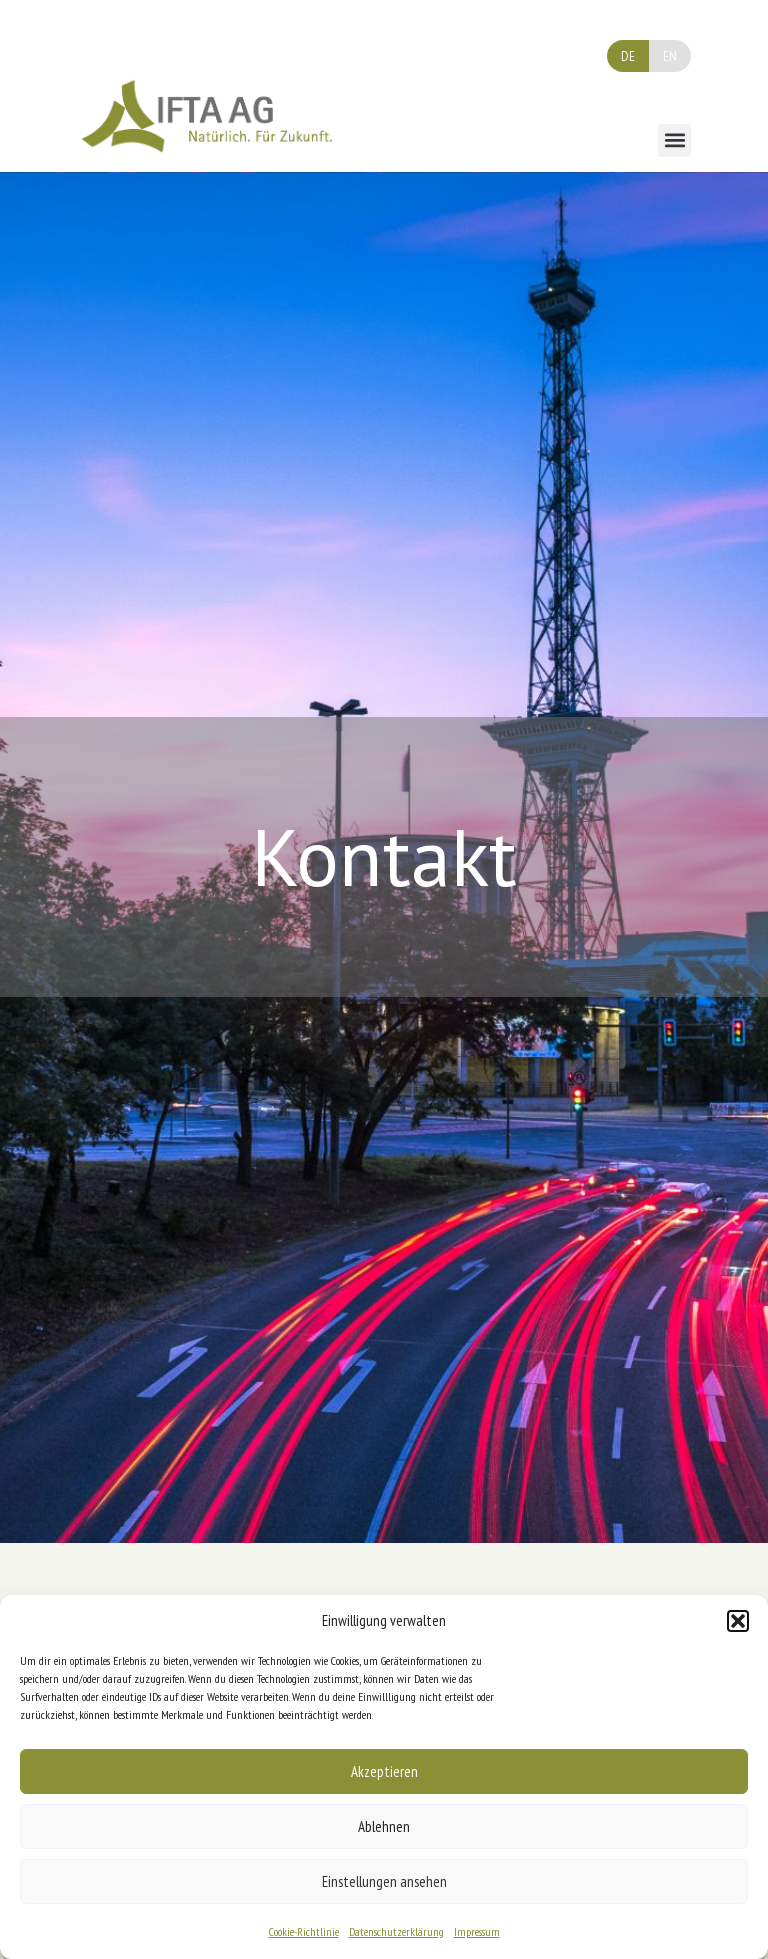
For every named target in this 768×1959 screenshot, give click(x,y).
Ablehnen (384, 1826)
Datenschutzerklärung (396, 1931)
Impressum (477, 1931)
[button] (738, 1621)
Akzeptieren (384, 1771)
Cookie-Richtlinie (304, 1931)
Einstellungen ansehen (384, 1881)
